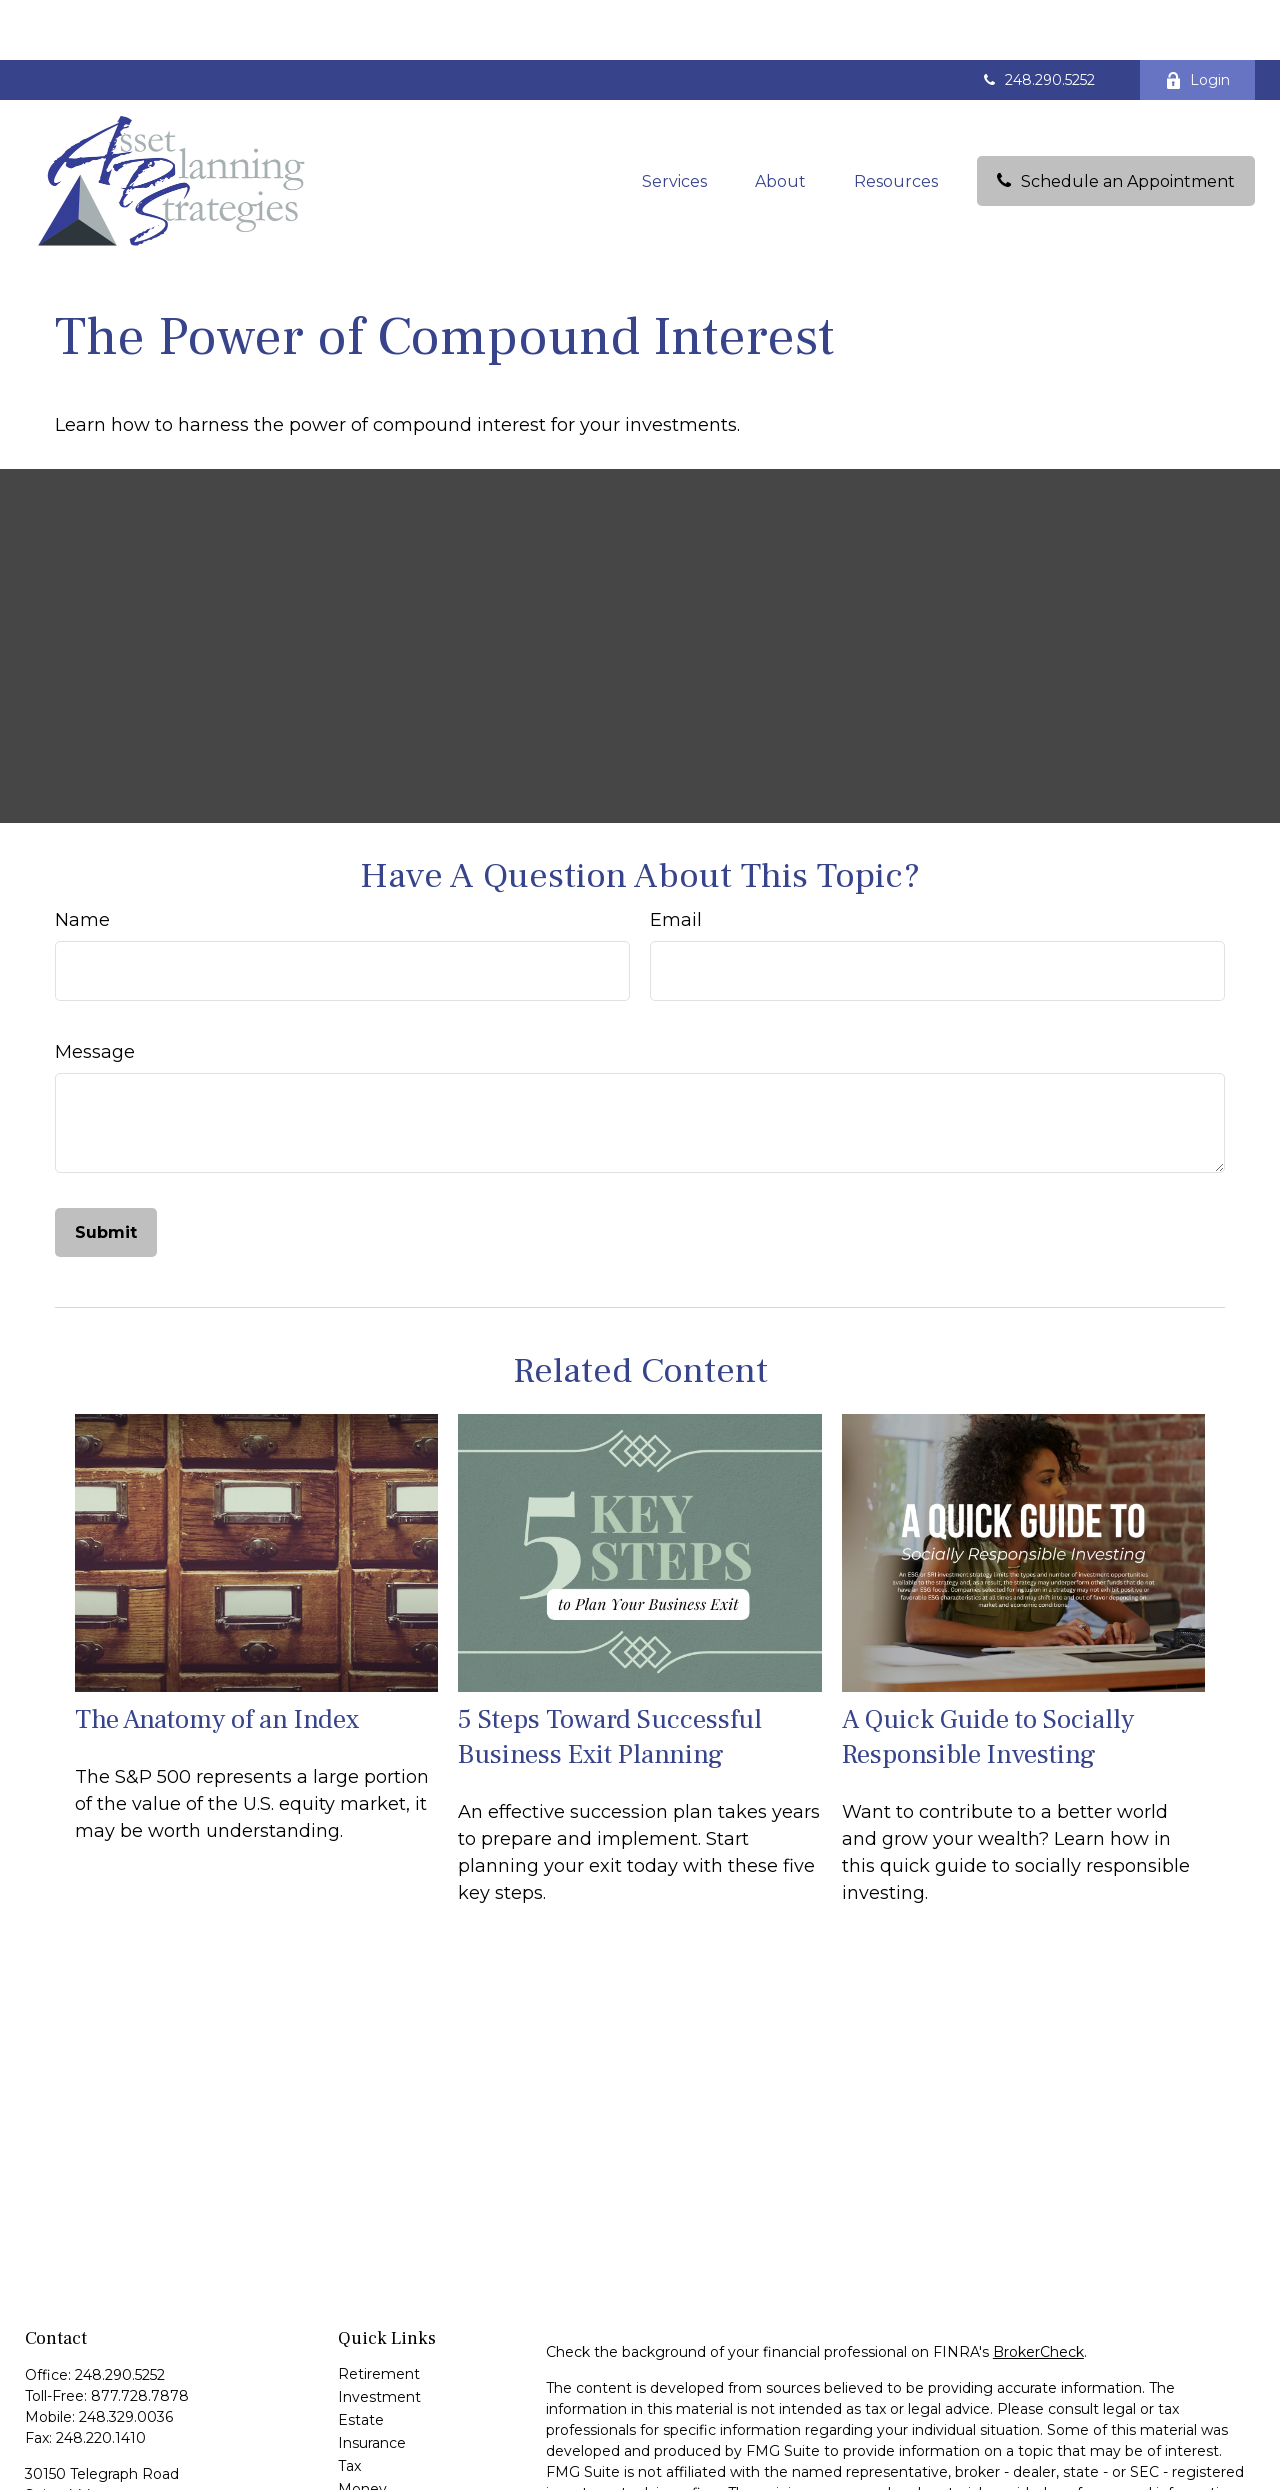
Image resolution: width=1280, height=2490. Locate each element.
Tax (349, 2406)
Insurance (372, 2383)
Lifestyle (367, 2452)
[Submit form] (106, 1172)
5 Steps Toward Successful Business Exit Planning (610, 1677)
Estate (361, 2360)
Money (362, 2429)
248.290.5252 (1037, 20)
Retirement (379, 2314)
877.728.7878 (140, 2336)
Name (82, 860)
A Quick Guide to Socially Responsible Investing (988, 1677)
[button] (674, 121)
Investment (379, 2337)
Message (95, 992)
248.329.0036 (126, 2357)
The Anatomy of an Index (217, 1659)
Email (676, 860)
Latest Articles (388, 2475)
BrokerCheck (1038, 2292)
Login (1197, 20)
